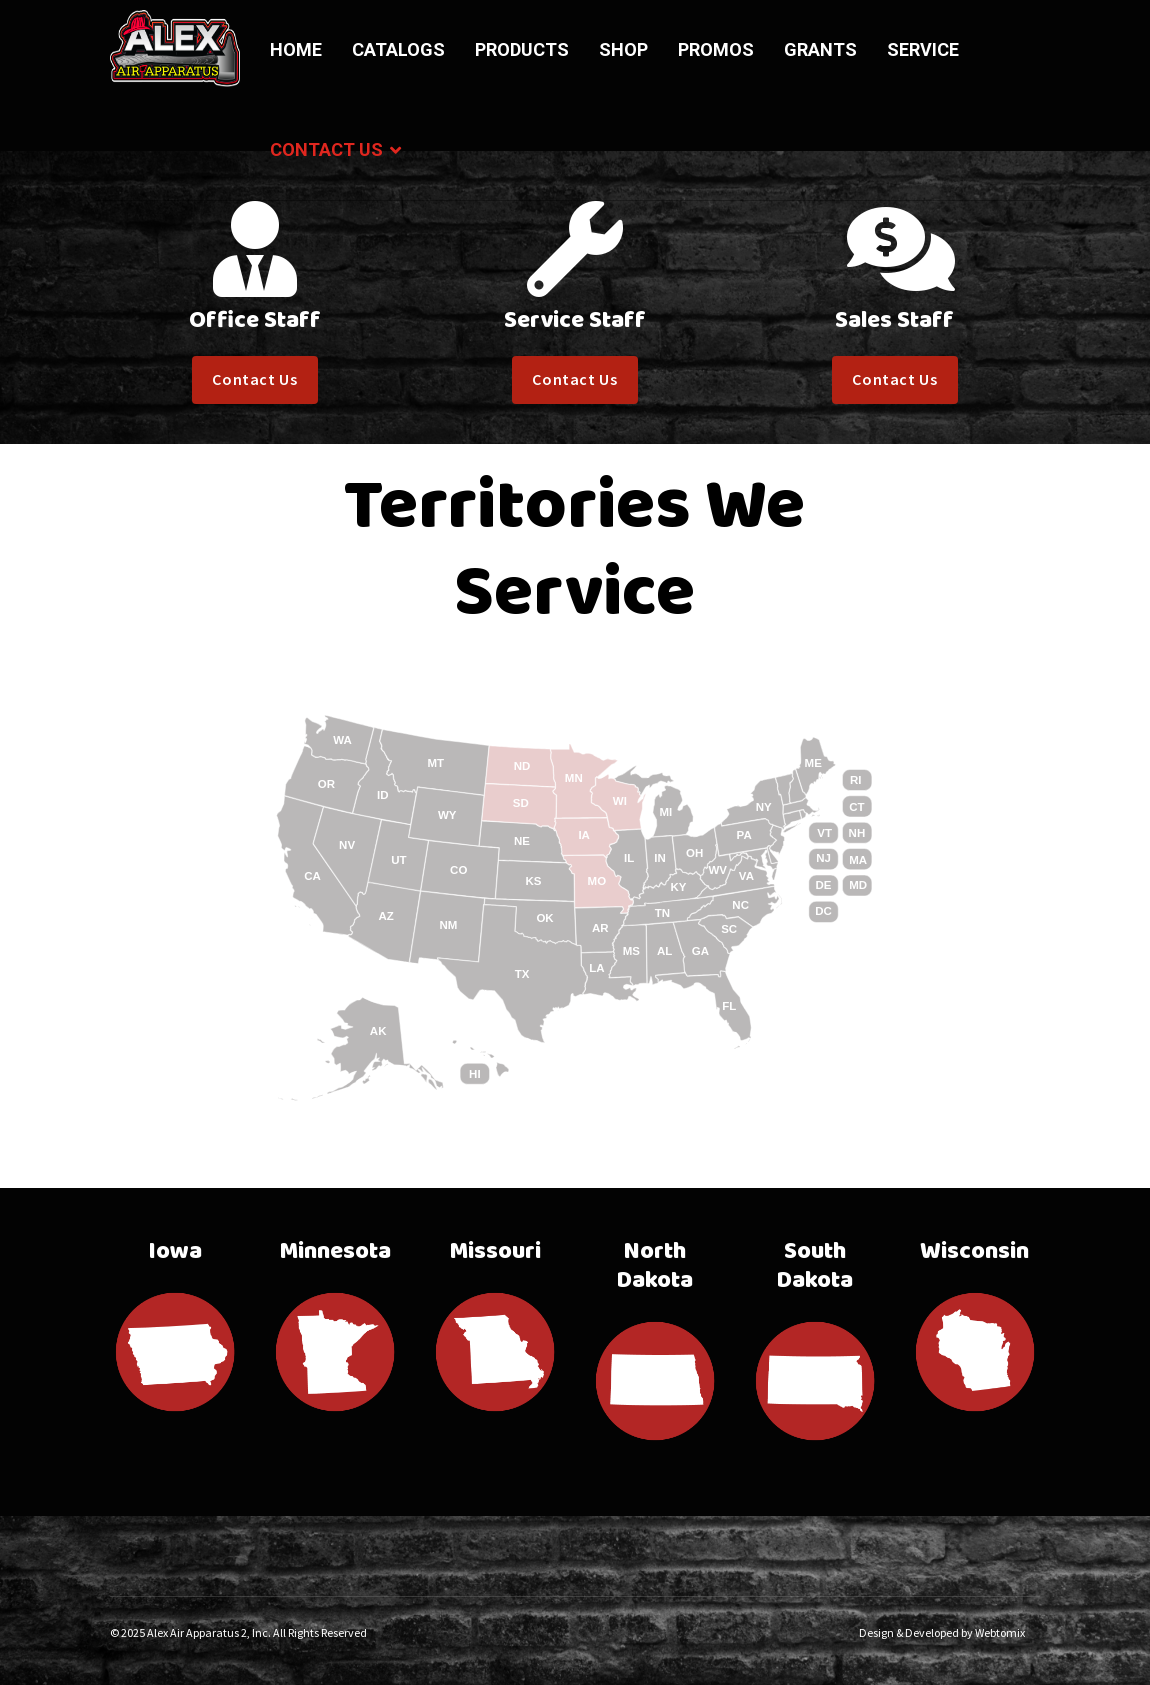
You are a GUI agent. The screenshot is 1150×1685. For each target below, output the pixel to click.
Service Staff (575, 321)
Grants (820, 49)
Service (923, 49)
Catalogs (398, 49)
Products (522, 49)
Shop (623, 49)
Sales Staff (894, 321)
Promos (716, 49)
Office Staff (255, 321)
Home (296, 49)
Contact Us (326, 149)
